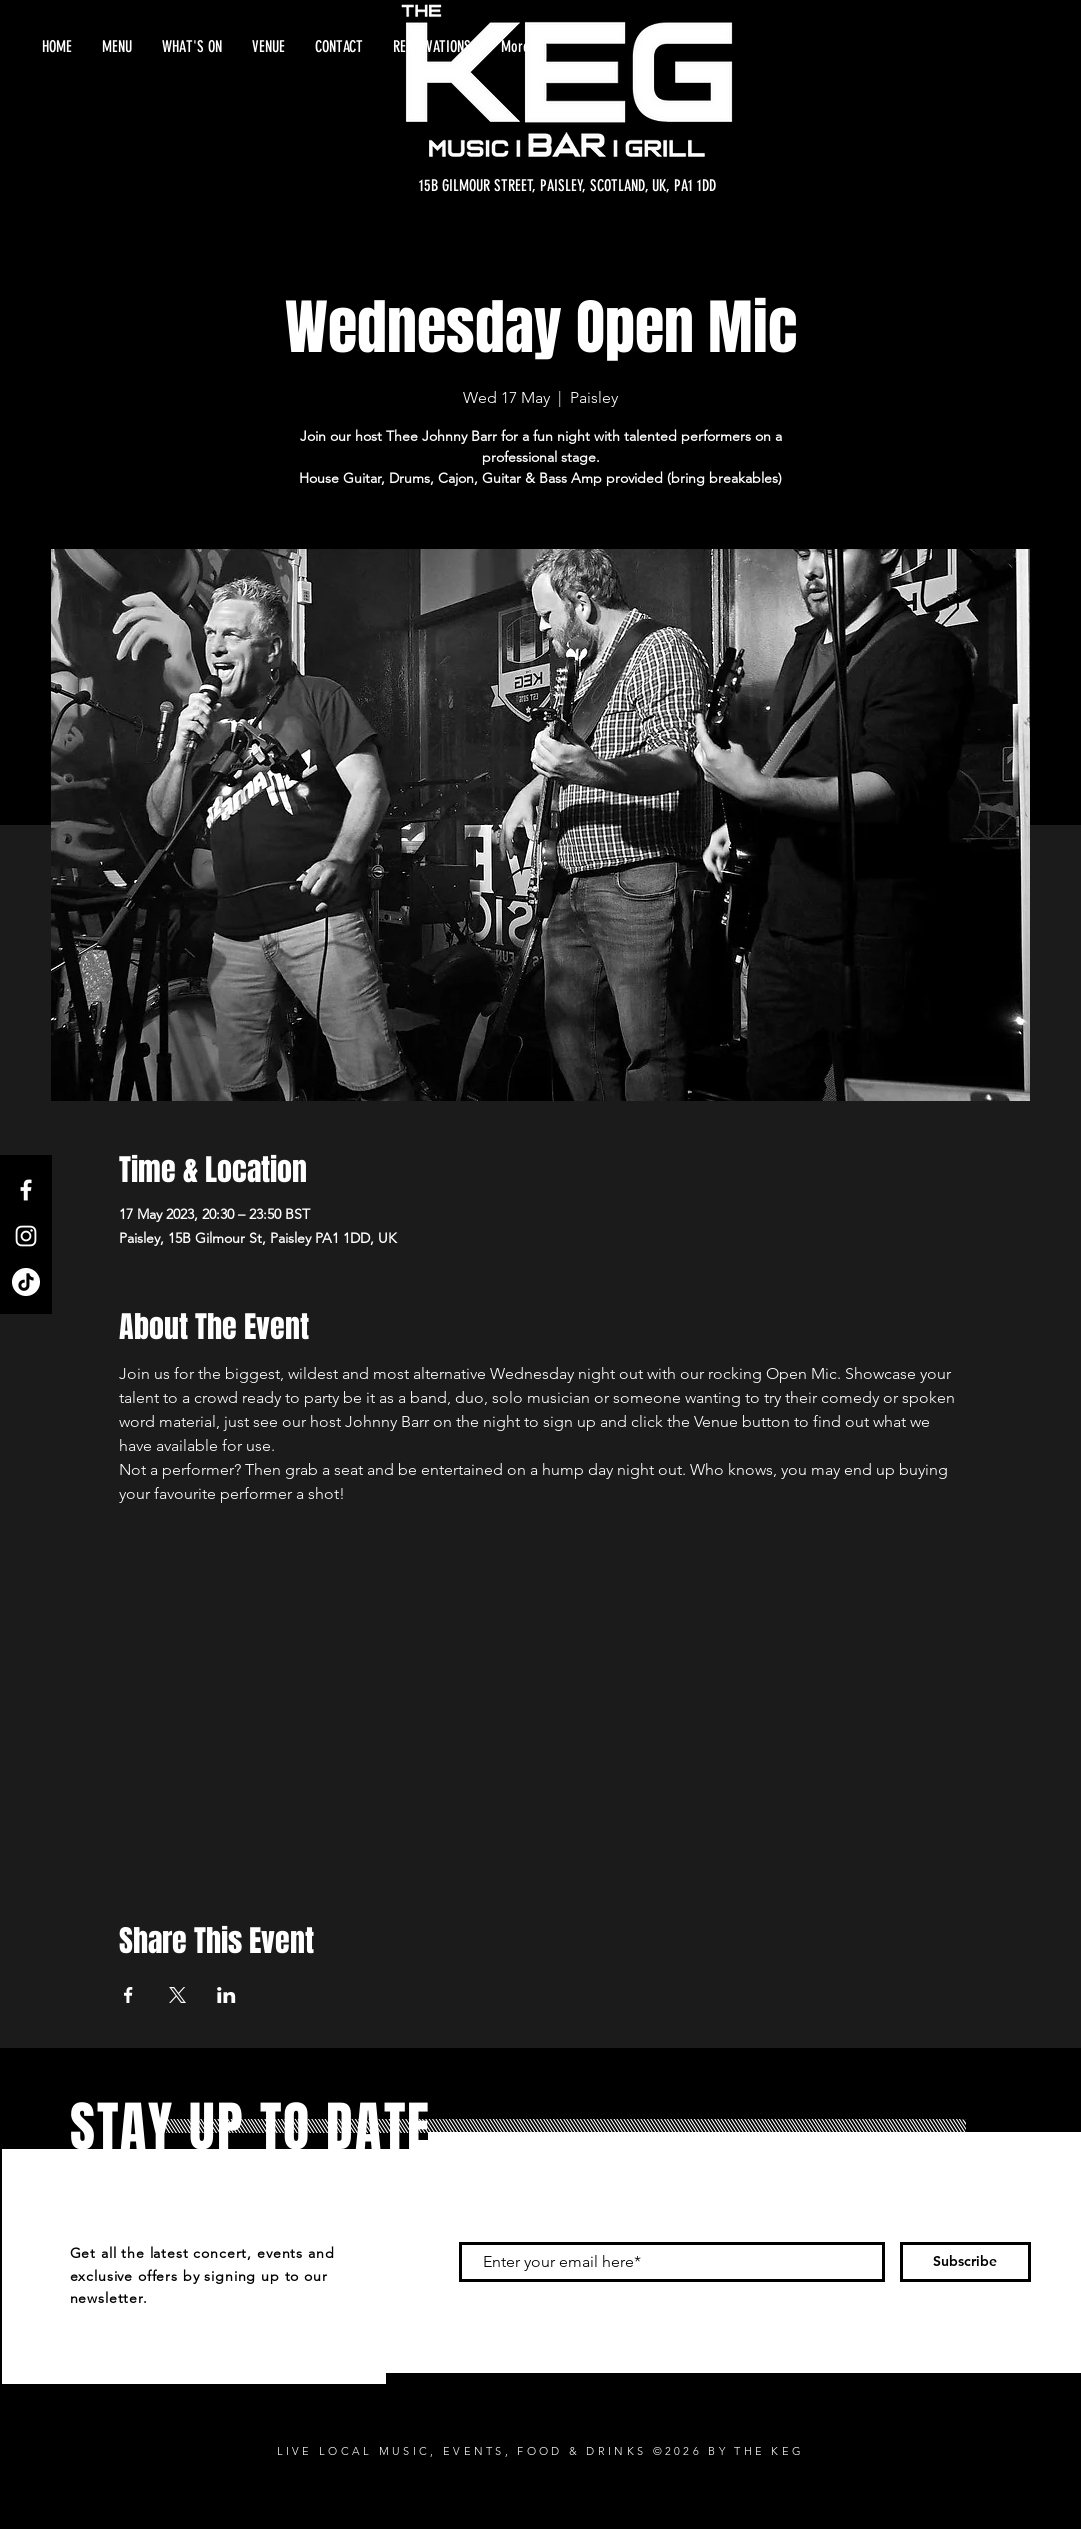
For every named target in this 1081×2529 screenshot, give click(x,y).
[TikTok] (26, 1282)
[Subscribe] (965, 2262)
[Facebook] (26, 1190)
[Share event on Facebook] (128, 1995)
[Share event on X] (177, 1995)
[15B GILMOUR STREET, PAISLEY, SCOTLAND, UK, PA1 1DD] (567, 186)
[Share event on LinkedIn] (226, 1995)
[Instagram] (26, 1236)
